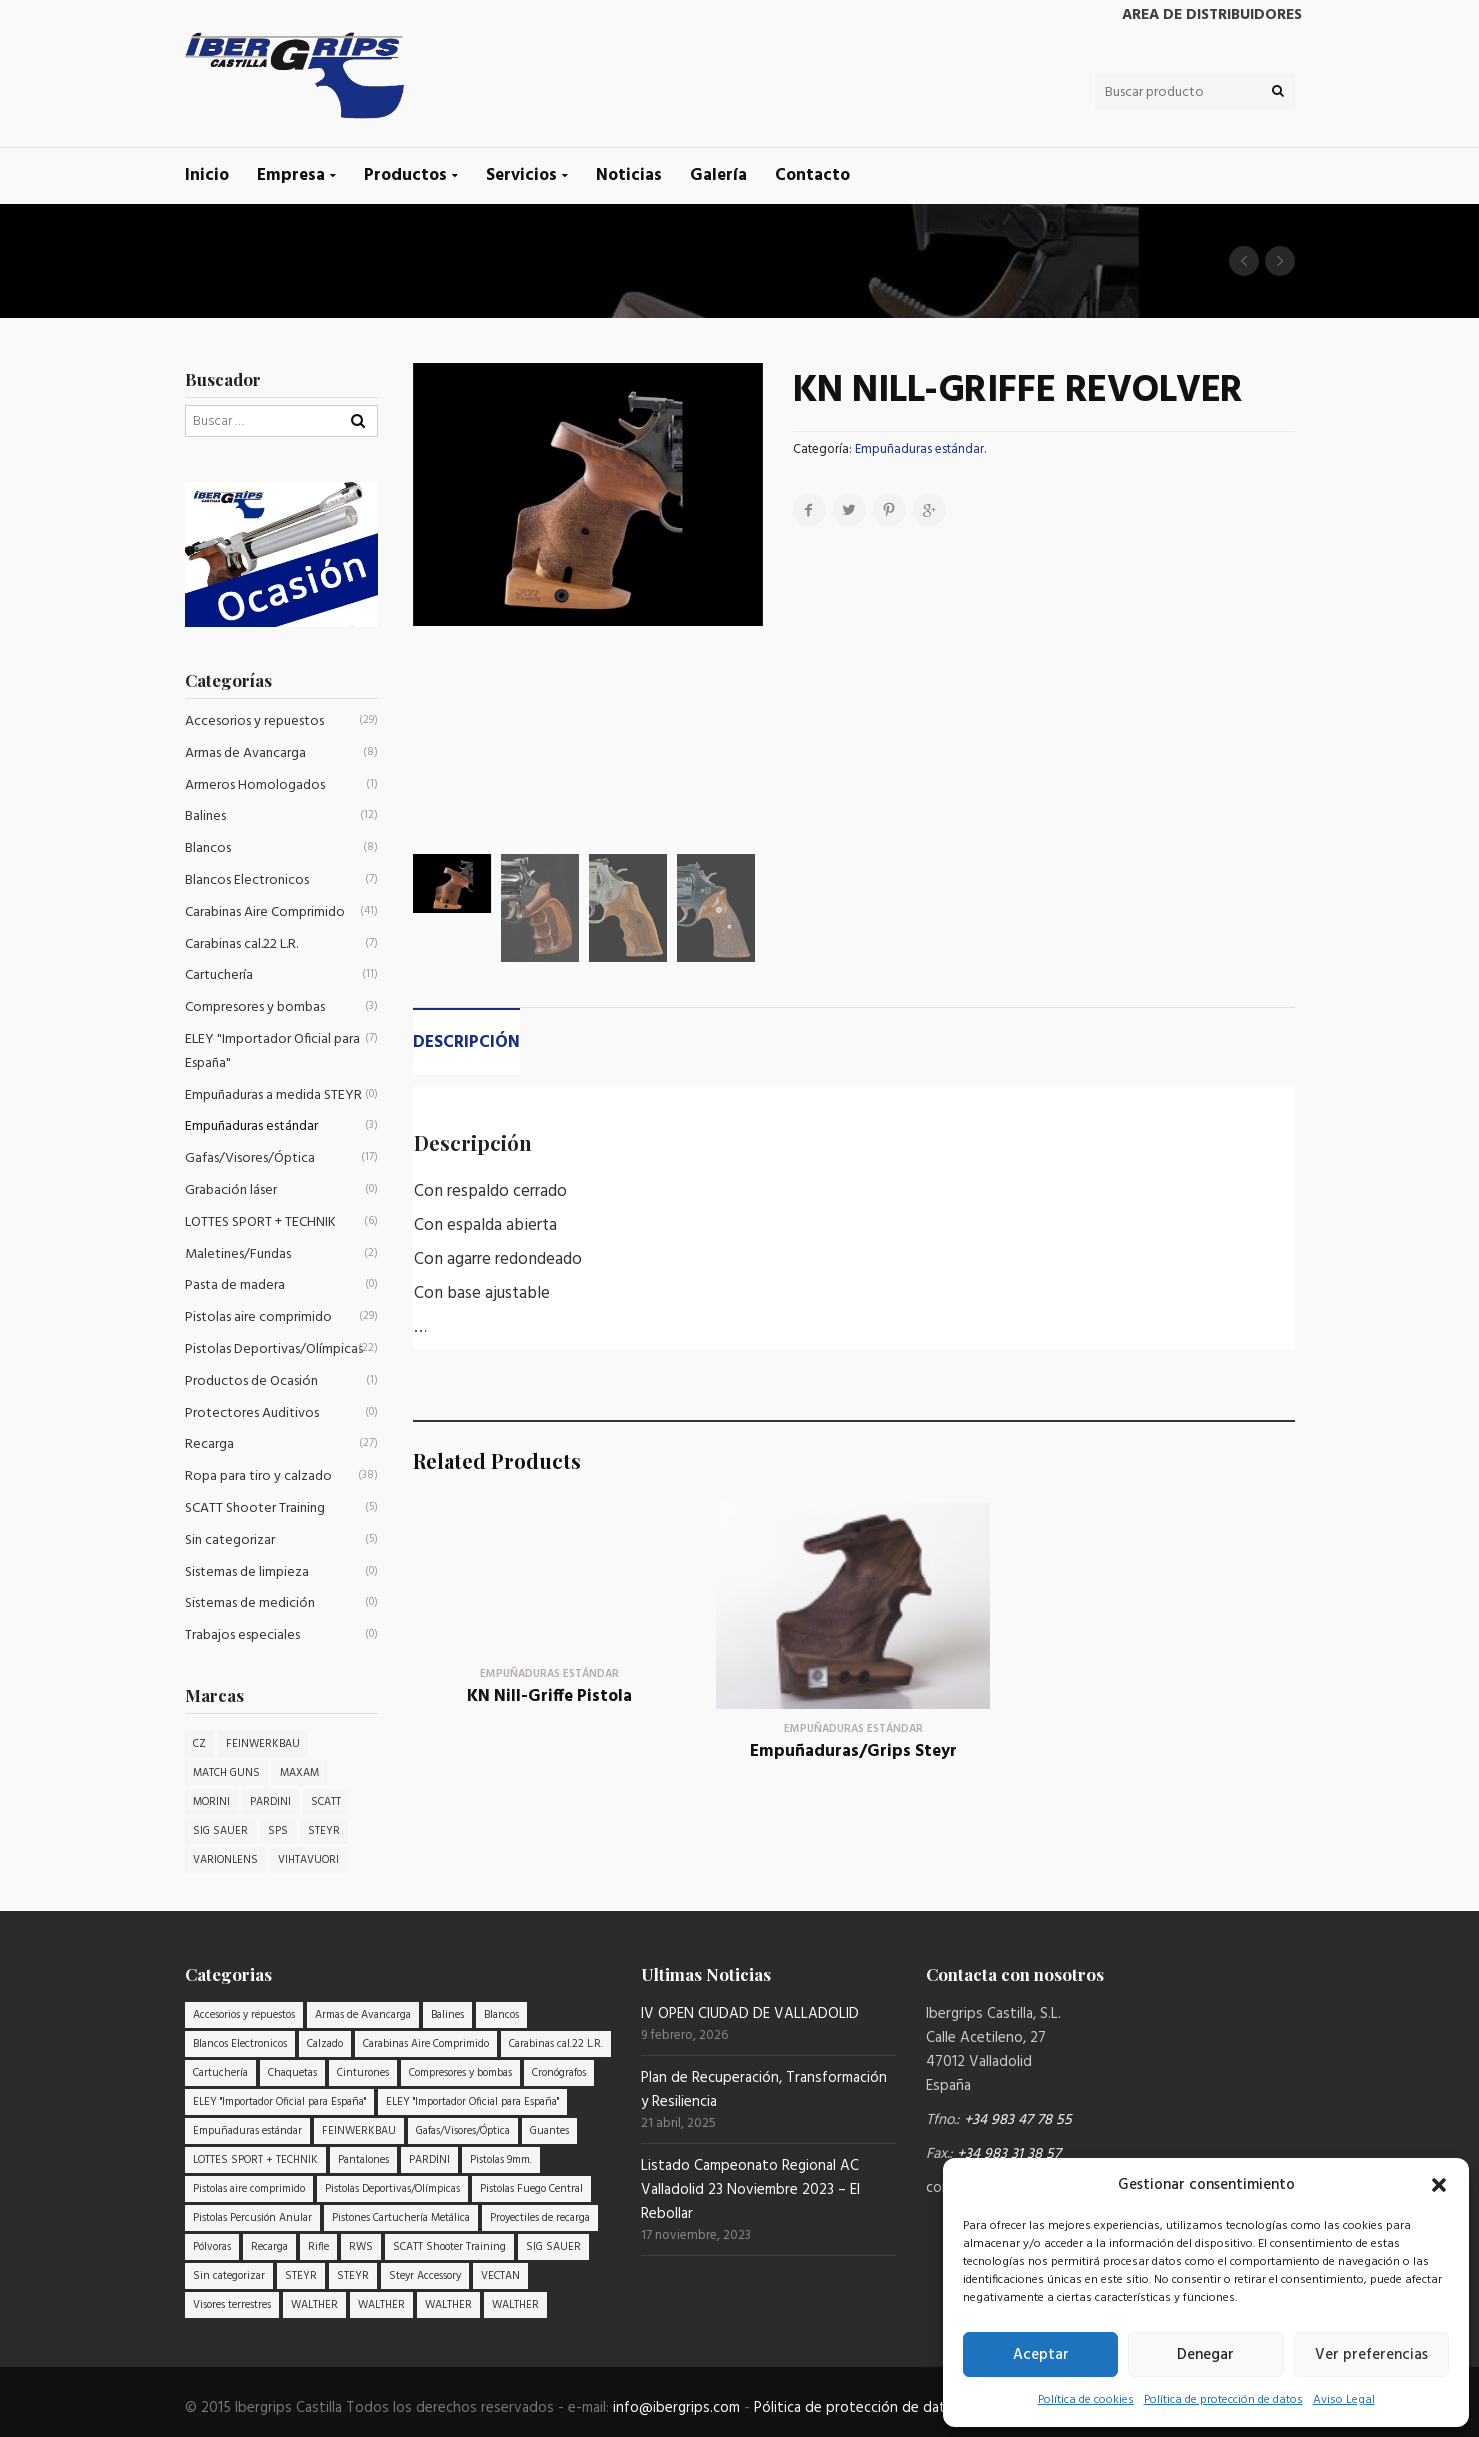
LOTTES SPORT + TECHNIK (260, 1222)
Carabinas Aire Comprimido (265, 912)
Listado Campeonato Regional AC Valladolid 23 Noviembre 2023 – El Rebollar (750, 2190)
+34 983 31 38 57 (1009, 2154)
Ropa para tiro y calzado (258, 1476)
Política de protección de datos (1223, 2400)
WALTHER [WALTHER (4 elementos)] (515, 2305)
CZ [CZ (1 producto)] (199, 1744)
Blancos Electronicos (247, 880)
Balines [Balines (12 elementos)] (447, 2015)
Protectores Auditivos (252, 1413)
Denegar (1205, 2355)
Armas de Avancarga (245, 753)
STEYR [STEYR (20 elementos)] (301, 2276)
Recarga (209, 1444)
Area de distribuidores (1212, 15)
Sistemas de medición (250, 1603)
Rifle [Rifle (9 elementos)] (318, 2247)
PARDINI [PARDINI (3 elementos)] (429, 2160)
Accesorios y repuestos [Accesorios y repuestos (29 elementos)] (244, 2015)
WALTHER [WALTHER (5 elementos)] (381, 2305)
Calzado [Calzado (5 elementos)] (325, 2044)
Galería (718, 175)
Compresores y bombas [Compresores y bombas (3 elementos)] (460, 2073)
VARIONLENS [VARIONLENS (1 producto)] (225, 1860)
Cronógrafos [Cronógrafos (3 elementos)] (559, 2073)
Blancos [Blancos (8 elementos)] (501, 2015)
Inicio (207, 175)
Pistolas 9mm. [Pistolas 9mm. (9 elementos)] (501, 2160)
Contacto (812, 175)
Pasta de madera (235, 1285)
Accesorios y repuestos (254, 721)
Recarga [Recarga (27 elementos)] (269, 2247)
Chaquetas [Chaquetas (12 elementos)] (292, 2073)
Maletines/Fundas (238, 1254)
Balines (205, 816)
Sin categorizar (230, 1540)
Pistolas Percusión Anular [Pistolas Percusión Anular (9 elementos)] (252, 2218)
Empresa (291, 175)
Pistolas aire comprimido (258, 1317)
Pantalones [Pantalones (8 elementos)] (363, 2160)
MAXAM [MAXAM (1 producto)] (299, 1773)
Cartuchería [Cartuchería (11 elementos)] (220, 2073)
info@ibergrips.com (676, 2408)
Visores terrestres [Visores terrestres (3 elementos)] (232, 2305)
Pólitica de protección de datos (858, 2408)
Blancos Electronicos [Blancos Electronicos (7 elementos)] (240, 2044)
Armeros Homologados (255, 785)
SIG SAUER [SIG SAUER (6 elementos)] (553, 2247)
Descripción (466, 1042)
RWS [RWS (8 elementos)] (361, 2247)
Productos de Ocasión (251, 1381)
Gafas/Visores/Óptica (250, 1158)
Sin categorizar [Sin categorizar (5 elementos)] (229, 2276)
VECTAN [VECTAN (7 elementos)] (500, 2276)
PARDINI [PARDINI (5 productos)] (270, 1802)
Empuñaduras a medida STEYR (273, 1095)
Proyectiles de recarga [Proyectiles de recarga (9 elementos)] (540, 2218)
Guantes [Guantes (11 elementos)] (549, 2131)
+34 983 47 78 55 (1018, 2120)
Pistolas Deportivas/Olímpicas (274, 1349)
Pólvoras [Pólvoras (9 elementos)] (212, 2247)
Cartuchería (219, 975)
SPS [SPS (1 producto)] (278, 1831)
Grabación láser (231, 1190)
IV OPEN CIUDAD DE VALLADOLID (750, 2014)
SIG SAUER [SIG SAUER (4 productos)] (220, 1831)
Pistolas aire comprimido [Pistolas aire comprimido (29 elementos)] (249, 2189)
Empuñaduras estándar (919, 449)
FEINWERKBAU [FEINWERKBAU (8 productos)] (263, 1744)
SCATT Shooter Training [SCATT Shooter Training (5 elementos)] (449, 2247)
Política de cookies (1086, 2400)
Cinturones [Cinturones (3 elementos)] (363, 2073)
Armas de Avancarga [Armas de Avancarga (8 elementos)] (363, 2015)
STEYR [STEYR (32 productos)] (324, 1831)
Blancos (208, 848)
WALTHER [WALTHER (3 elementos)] (314, 2305)
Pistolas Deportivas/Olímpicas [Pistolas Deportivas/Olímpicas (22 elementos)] (392, 2189)
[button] (1439, 2185)
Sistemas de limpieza (247, 1572)
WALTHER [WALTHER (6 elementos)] (448, 2305)
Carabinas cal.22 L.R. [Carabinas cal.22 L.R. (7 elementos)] (556, 2044)
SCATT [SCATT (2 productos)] (326, 1802)
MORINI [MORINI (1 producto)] (211, 1802)
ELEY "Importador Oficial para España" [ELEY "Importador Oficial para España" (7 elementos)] (279, 2102)
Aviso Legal (1344, 2400)
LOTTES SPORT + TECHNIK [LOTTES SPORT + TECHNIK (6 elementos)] (255, 2160)
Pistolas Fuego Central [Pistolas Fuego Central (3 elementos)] (531, 2189)
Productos (405, 175)
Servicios (521, 175)
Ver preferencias (1371, 2355)
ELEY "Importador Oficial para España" (272, 1051)
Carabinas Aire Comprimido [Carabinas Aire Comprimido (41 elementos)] (426, 2044)
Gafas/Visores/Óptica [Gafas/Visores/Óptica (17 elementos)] (463, 2131)
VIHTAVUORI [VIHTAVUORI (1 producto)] (308, 1860)
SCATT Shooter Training (255, 1508)
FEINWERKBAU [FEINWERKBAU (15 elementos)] (359, 2131)
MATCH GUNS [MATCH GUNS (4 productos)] (226, 1773)
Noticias (629, 175)
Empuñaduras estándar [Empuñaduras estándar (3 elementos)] (247, 2131)
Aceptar (1041, 2355)
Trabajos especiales (242, 1635)
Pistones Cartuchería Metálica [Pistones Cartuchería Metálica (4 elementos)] (401, 2218)
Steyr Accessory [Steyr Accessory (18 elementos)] (425, 2276)
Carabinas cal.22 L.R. (241, 944)
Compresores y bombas (255, 1007)
